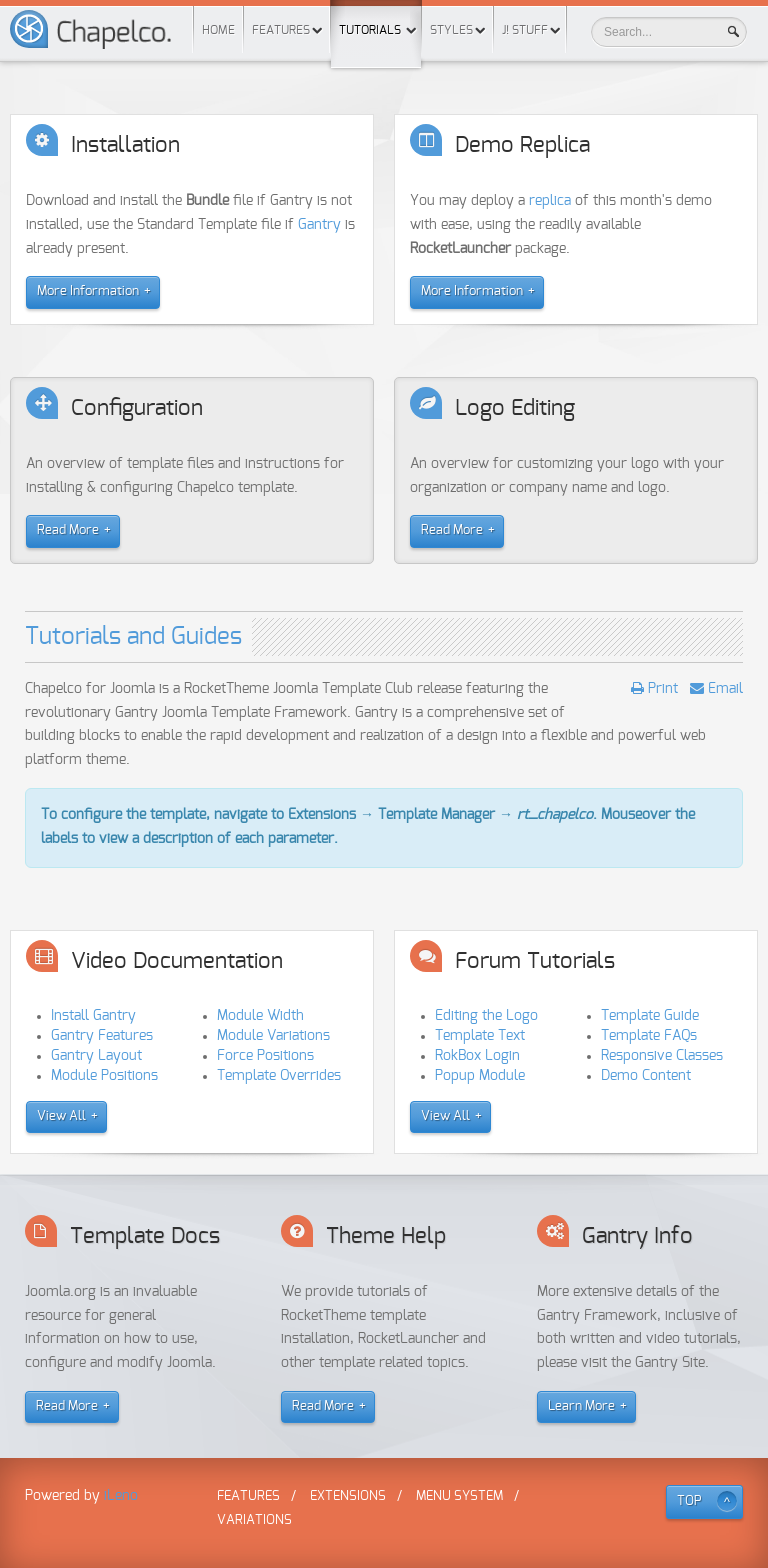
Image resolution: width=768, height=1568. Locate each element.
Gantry (319, 225)
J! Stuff (525, 30)
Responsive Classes (662, 1056)
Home (218, 30)
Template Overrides (279, 1076)
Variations (254, 1520)
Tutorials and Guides (133, 637)
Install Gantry (93, 1016)
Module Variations (273, 1036)
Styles (451, 30)
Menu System (459, 1496)
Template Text (480, 1036)
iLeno (121, 1496)
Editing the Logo (486, 1016)
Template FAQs (649, 1036)
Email (723, 689)
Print (661, 689)
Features (281, 30)
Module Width (260, 1016)
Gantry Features (102, 1036)
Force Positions (265, 1056)
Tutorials (376, 18)
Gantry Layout (96, 1056)
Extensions (348, 1496)
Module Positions (104, 1076)
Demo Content (646, 1076)
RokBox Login (477, 1056)
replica (550, 201)
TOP (689, 1501)
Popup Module (480, 1076)
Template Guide (650, 1016)
